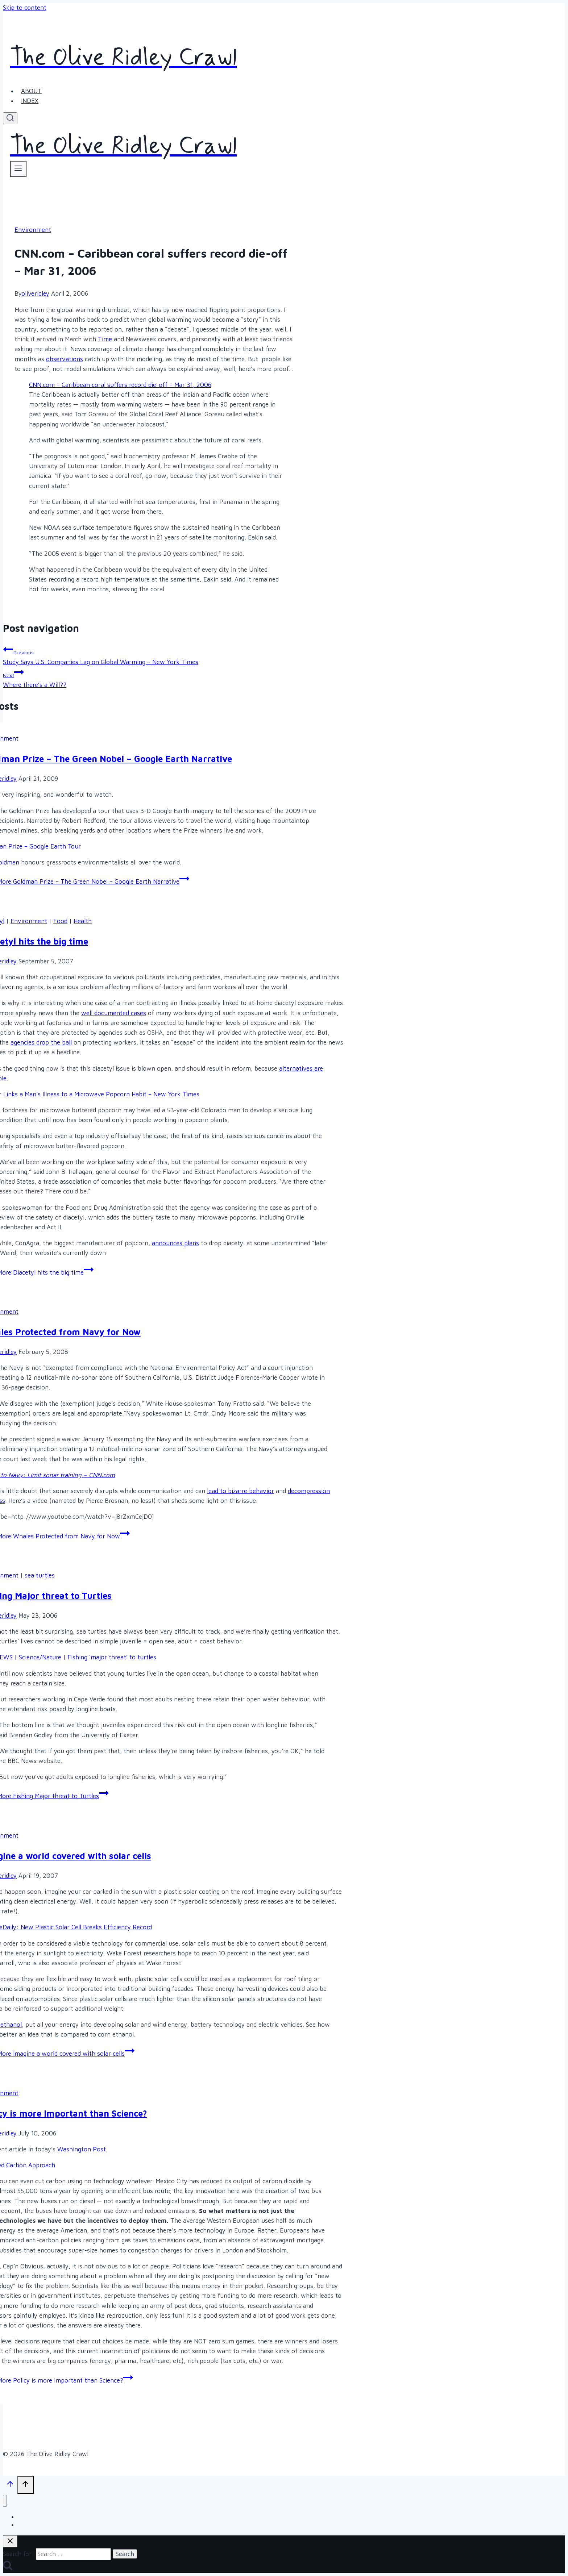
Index (29, 100)
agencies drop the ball (41, 1042)
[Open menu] (18, 169)
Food (60, 921)
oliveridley (35, 293)
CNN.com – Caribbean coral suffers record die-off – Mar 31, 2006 (120, 384)
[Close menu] (5, 2501)
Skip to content (24, 7)
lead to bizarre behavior (240, 1491)
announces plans (175, 1243)
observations (64, 359)
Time (105, 339)
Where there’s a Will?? (155, 677)
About (31, 91)
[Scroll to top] (10, 2485)
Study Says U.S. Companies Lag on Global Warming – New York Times (155, 655)
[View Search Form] (10, 118)
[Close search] (10, 2541)
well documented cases (113, 1013)
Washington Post (81, 2149)
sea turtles (40, 1575)
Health (83, 921)
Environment (32, 229)
